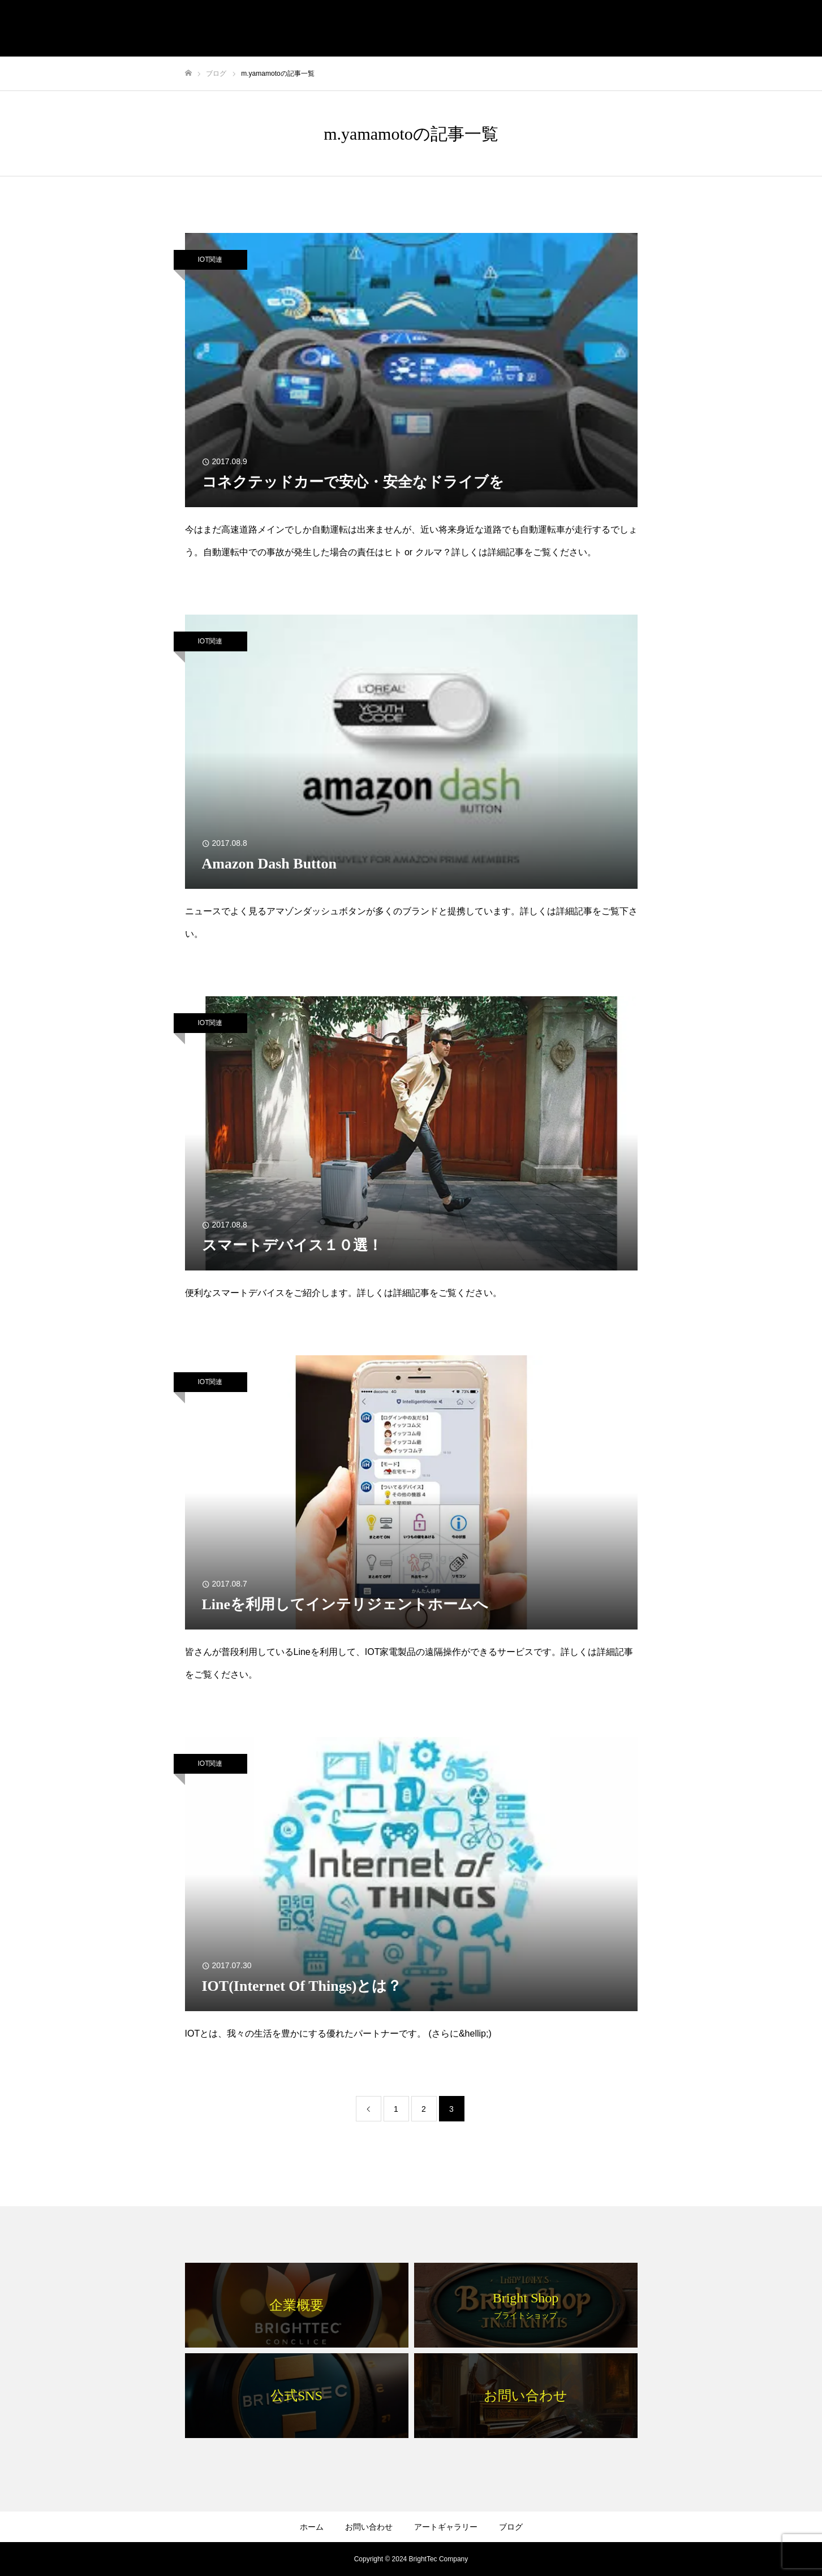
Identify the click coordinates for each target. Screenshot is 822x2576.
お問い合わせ (369, 2526)
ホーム (312, 2526)
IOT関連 (210, 259)
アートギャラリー (445, 2526)
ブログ (511, 2526)
